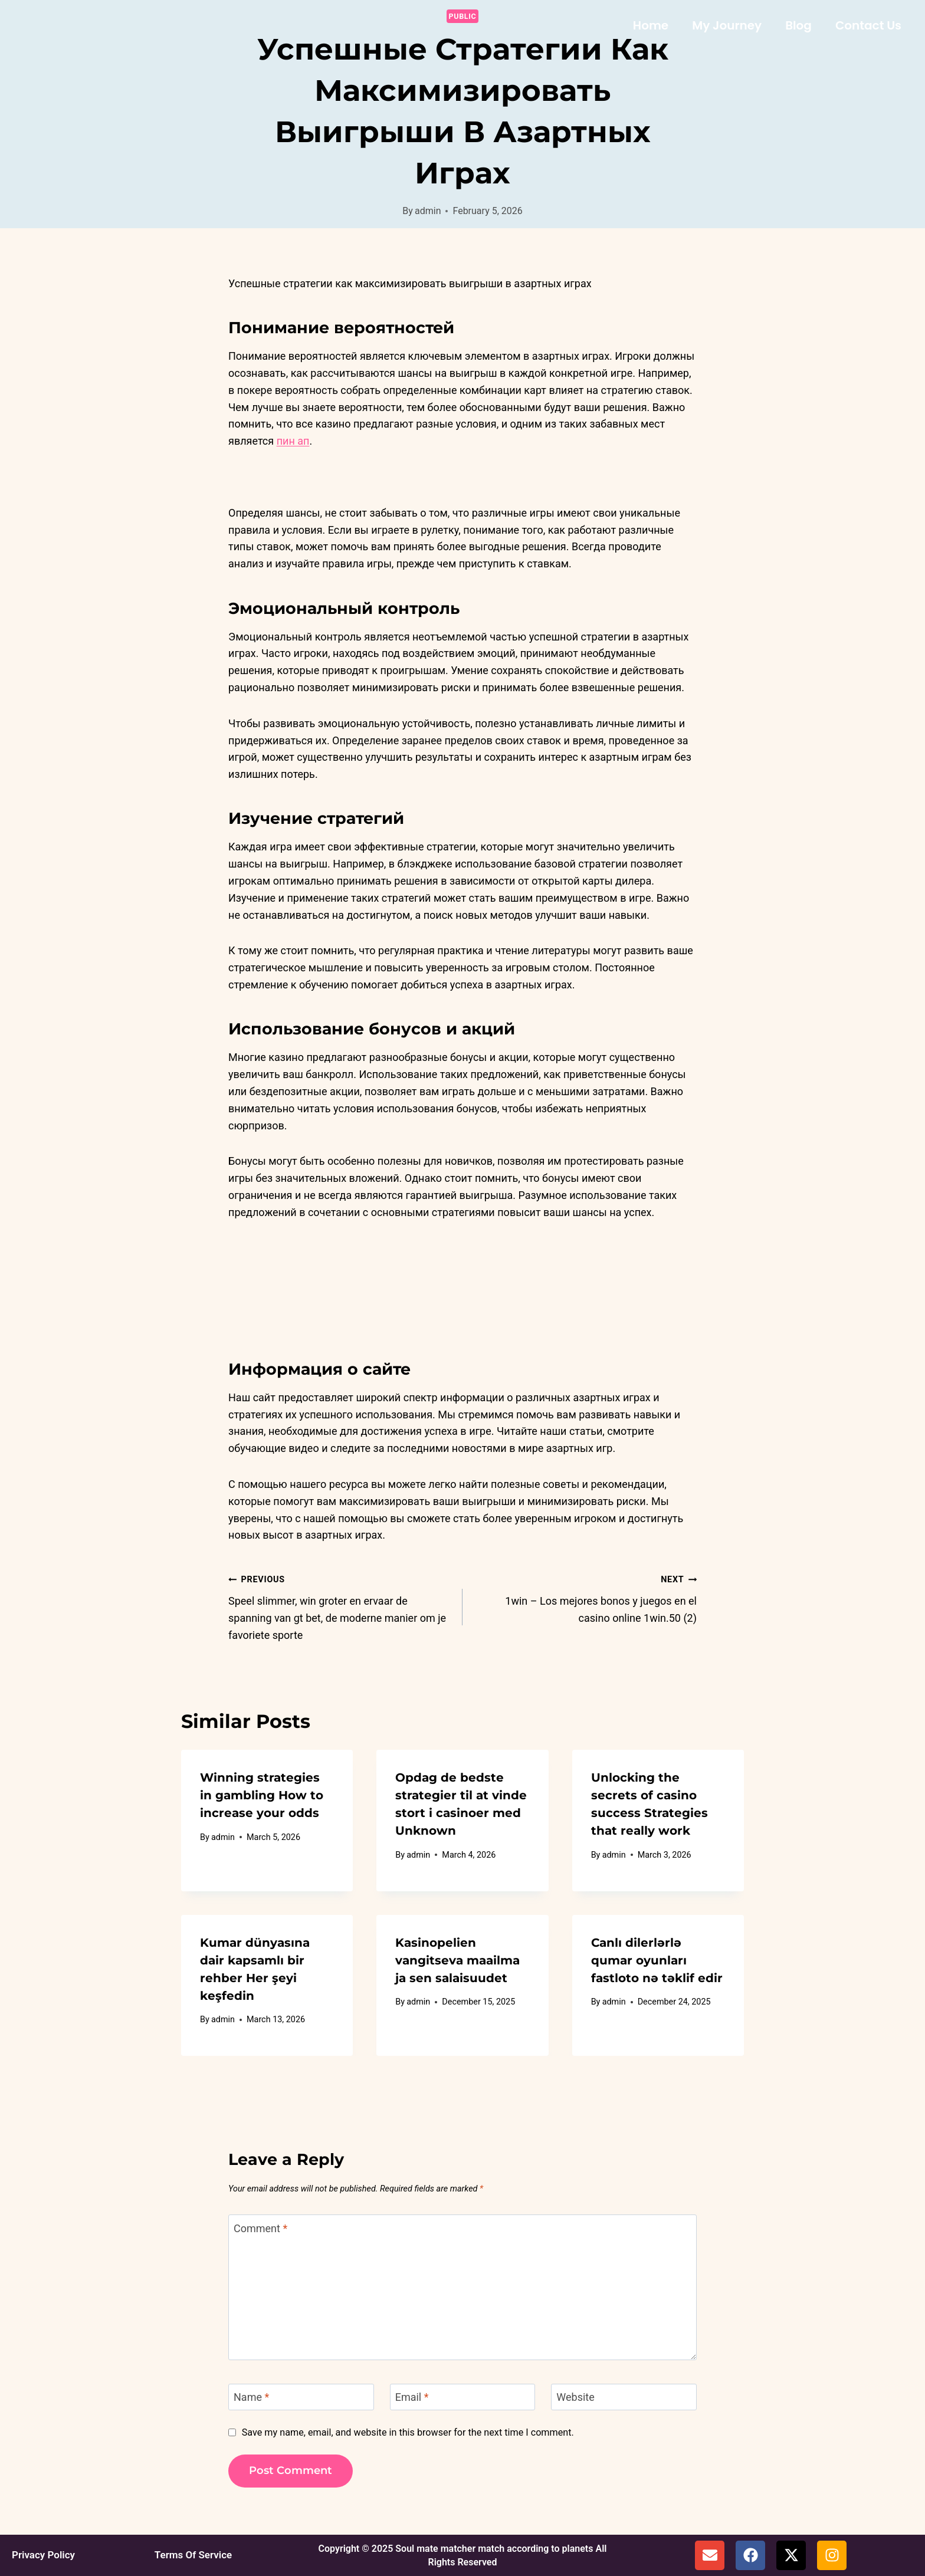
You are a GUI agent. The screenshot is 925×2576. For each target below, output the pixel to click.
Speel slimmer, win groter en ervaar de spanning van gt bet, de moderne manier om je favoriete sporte (340, 1605)
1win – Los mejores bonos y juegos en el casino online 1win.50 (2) (585, 1597)
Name (251, 2397)
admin (428, 210)
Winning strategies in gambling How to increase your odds (261, 1795)
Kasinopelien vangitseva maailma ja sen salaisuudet (457, 1960)
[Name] (301, 2397)
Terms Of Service (191, 2555)
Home (650, 25)
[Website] (624, 2397)
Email (412, 2397)
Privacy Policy (41, 2555)
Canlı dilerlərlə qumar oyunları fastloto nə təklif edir (657, 1960)
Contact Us (868, 25)
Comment (260, 2228)
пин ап (293, 441)
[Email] (463, 2397)
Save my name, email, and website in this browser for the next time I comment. (408, 2432)
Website (575, 2397)
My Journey (727, 25)
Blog (798, 25)
